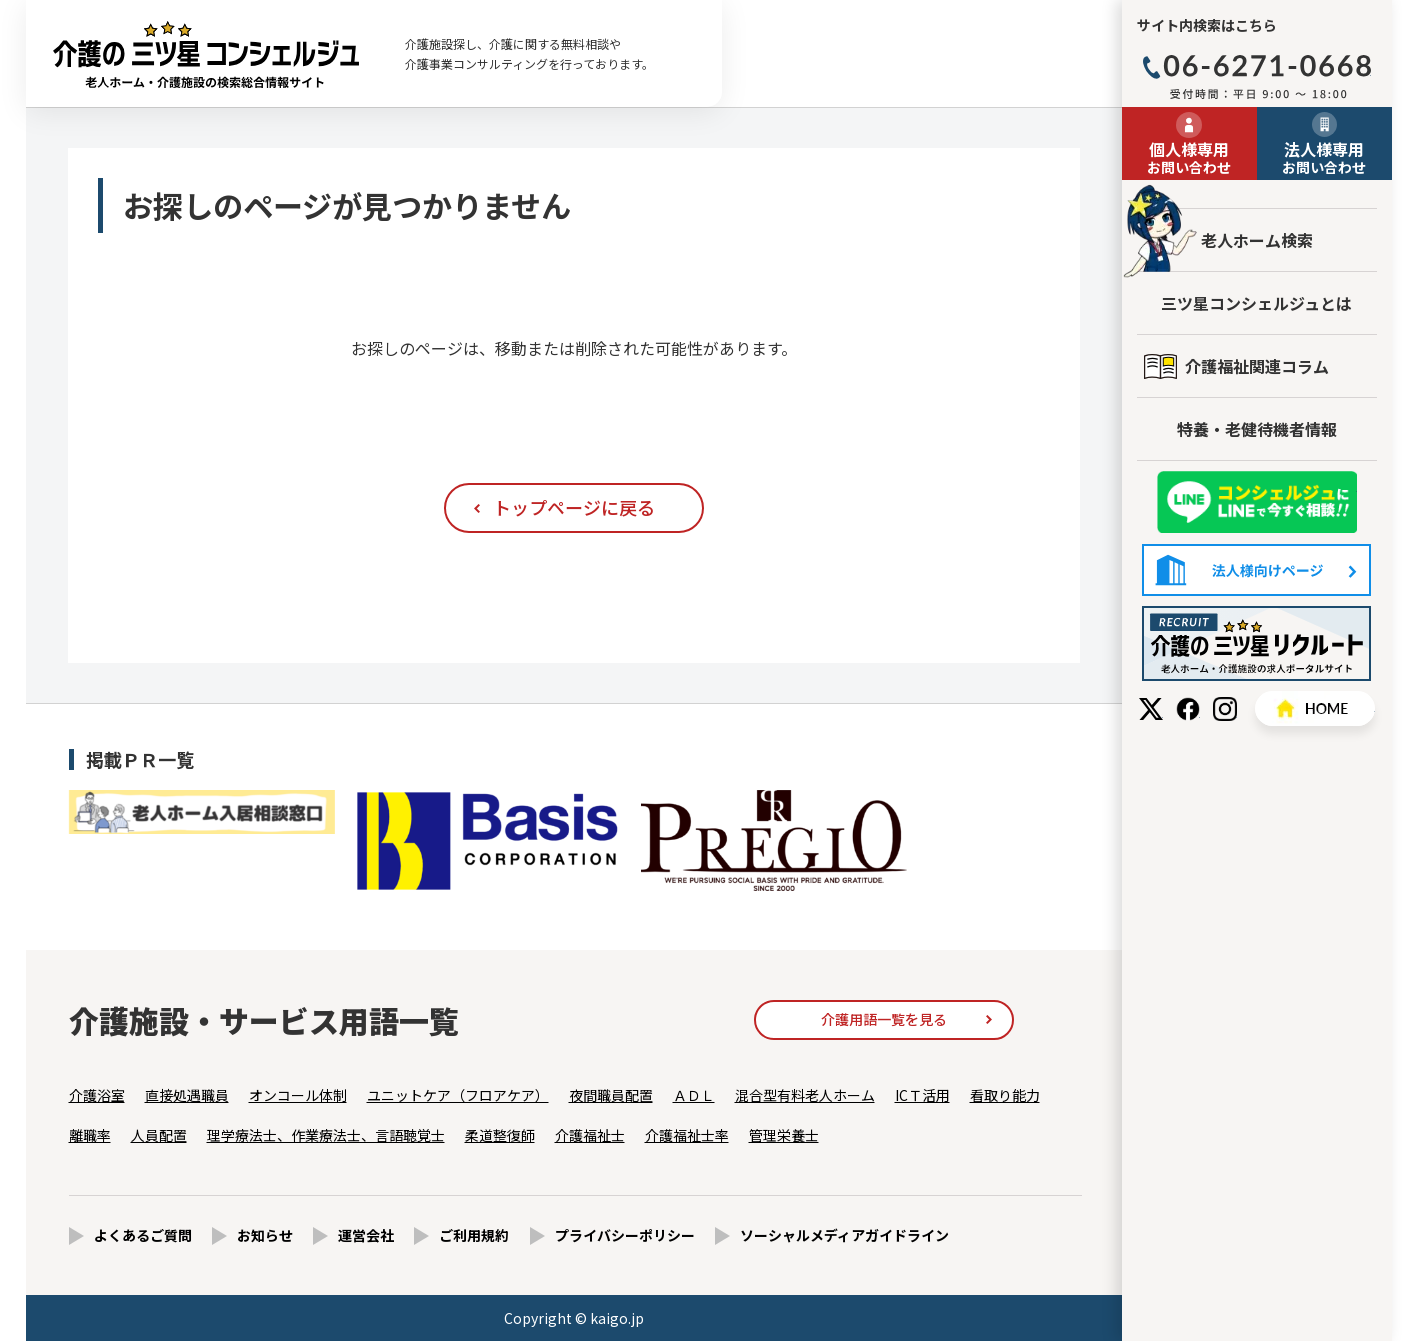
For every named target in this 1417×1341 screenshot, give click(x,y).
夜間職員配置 (611, 1095)
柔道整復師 (500, 1135)
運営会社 (366, 1235)
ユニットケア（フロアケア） (458, 1095)
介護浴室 (97, 1095)
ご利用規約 (474, 1235)
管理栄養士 (784, 1135)
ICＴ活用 (922, 1095)
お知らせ (265, 1235)
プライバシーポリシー (625, 1235)
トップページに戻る (574, 507)
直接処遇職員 (187, 1095)
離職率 (90, 1135)
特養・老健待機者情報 (1257, 429)
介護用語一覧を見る (884, 1019)
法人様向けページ (1256, 570)
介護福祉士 (590, 1135)
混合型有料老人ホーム (805, 1095)
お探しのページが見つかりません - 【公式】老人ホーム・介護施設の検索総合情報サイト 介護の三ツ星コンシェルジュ (206, 54)
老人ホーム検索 (1257, 240)
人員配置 (159, 1135)
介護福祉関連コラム (1257, 366)
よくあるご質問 (143, 1235)
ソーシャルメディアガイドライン (844, 1235)
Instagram (1225, 709)
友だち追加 (1257, 502)
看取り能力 (1005, 1095)
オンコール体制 (298, 1095)
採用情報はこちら (1256, 643)
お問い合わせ (1189, 157)
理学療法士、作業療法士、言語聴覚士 (326, 1135)
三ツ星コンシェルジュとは (1256, 303)
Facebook (1188, 709)
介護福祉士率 (687, 1135)
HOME (1315, 708)
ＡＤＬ (694, 1095)
